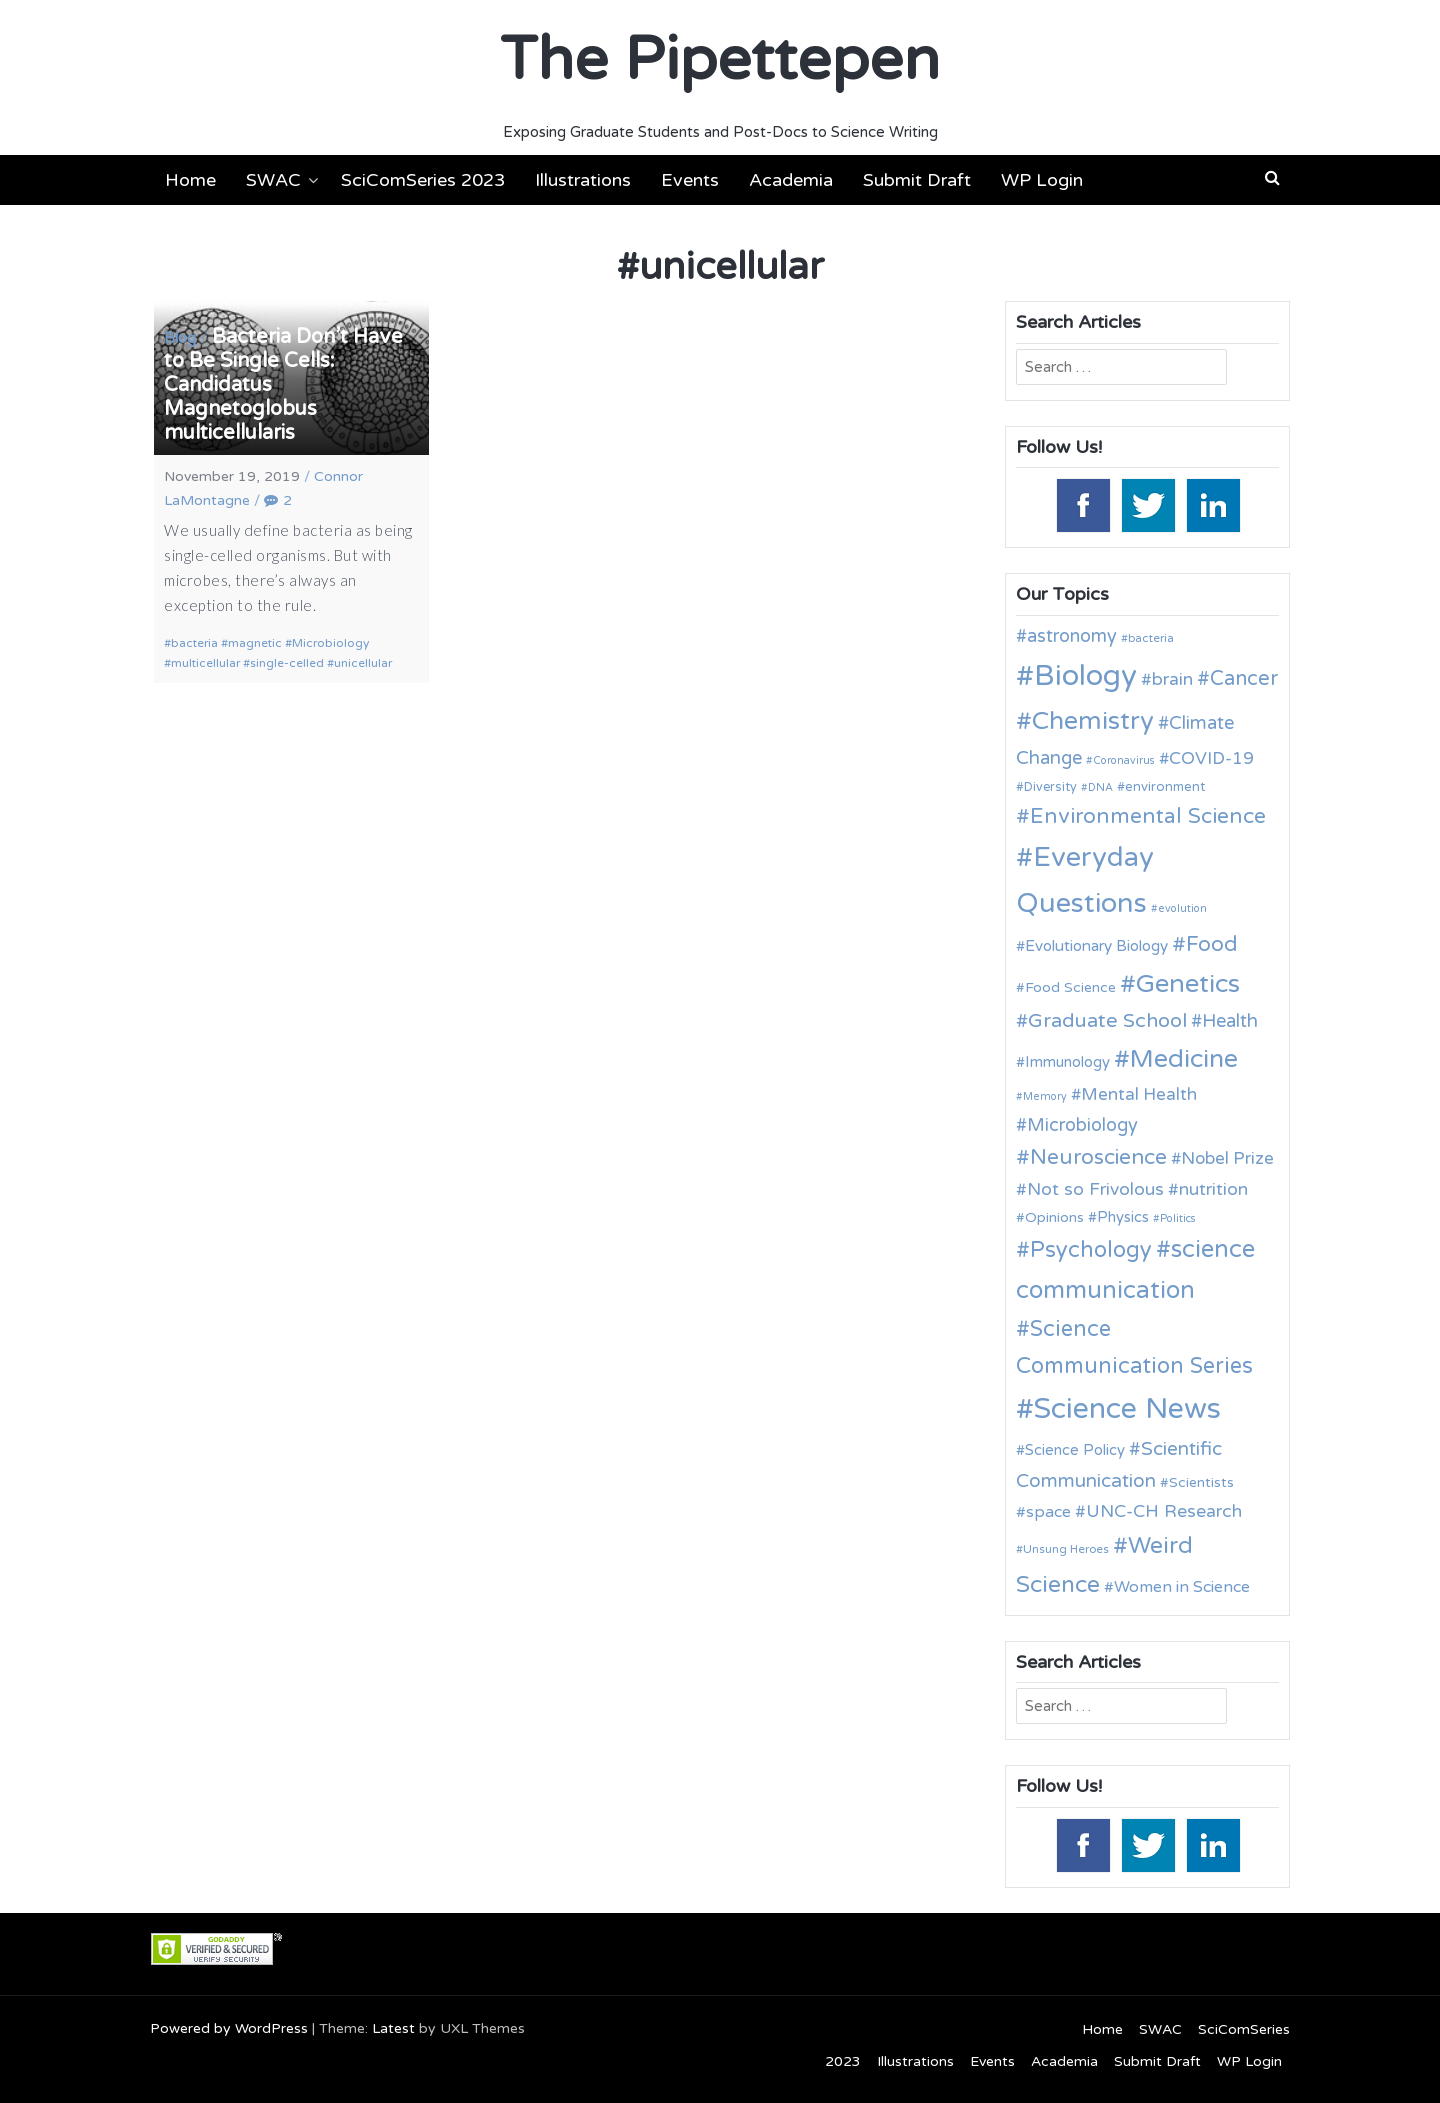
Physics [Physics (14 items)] (1123, 1217)
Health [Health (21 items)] (1230, 1021)
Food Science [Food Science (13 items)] (1070, 987)
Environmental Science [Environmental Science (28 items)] (1148, 816)
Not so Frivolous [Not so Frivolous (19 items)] (1095, 1189)
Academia (791, 180)
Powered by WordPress (229, 2028)
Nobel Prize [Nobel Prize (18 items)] (1227, 1158)
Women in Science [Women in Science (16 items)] (1182, 1587)
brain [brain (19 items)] (1172, 679)
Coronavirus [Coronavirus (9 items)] (1124, 760)
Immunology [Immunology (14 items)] (1067, 1062)
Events (690, 180)
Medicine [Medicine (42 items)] (1184, 1059)
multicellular (205, 663)
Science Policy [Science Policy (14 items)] (1075, 1450)
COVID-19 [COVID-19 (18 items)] (1211, 758)
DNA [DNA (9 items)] (1100, 787)
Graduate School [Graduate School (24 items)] (1107, 1021)
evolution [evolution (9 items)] (1182, 908)
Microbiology (330, 643)
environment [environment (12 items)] (1165, 787)
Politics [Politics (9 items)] (1178, 1218)
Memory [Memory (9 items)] (1045, 1096)
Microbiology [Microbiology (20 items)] (1082, 1125)
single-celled (287, 663)
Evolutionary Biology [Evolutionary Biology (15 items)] (1096, 946)
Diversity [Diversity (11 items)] (1050, 787)
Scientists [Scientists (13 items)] (1201, 1482)
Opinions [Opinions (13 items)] (1054, 1217)
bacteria (194, 643)
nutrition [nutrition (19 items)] (1213, 1189)
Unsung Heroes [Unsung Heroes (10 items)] (1066, 1549)
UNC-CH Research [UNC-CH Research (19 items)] (1164, 1511)
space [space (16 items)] (1048, 1512)
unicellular (363, 663)
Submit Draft (917, 180)
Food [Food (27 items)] (1212, 944)
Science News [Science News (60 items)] (1127, 1408)
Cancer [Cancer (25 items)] (1244, 679)
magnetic (255, 643)
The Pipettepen (720, 60)
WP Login (1042, 180)
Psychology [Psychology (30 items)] (1091, 1250)
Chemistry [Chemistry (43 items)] (1093, 721)
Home (190, 180)
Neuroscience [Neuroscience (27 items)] (1098, 1157)
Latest (393, 2028)
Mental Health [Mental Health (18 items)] (1139, 1094)
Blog (180, 338)
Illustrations (583, 180)
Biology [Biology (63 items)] (1085, 675)
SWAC (273, 180)
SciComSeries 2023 (423, 180)
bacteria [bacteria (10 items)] (1151, 638)
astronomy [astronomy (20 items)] (1072, 636)
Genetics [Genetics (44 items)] (1188, 983)
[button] (1272, 178)
